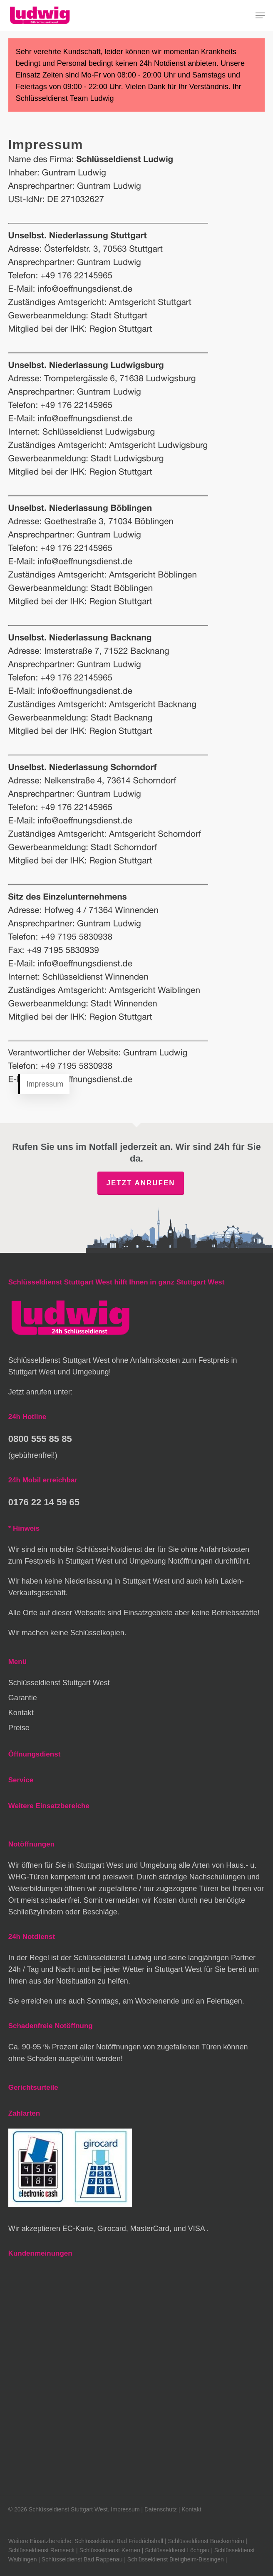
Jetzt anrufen (140, 1183)
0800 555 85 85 (40, 1439)
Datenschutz (160, 2509)
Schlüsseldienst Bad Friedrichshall (118, 2541)
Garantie (22, 1698)
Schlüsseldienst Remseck (41, 2550)
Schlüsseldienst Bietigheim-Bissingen (175, 2559)
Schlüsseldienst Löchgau (177, 2550)
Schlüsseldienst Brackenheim (206, 2541)
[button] (260, 15)
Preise (19, 1728)
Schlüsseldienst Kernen (109, 2550)
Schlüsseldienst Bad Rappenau (82, 2559)
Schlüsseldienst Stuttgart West (59, 1683)
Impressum (125, 2509)
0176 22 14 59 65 (43, 1502)
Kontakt (21, 1713)
